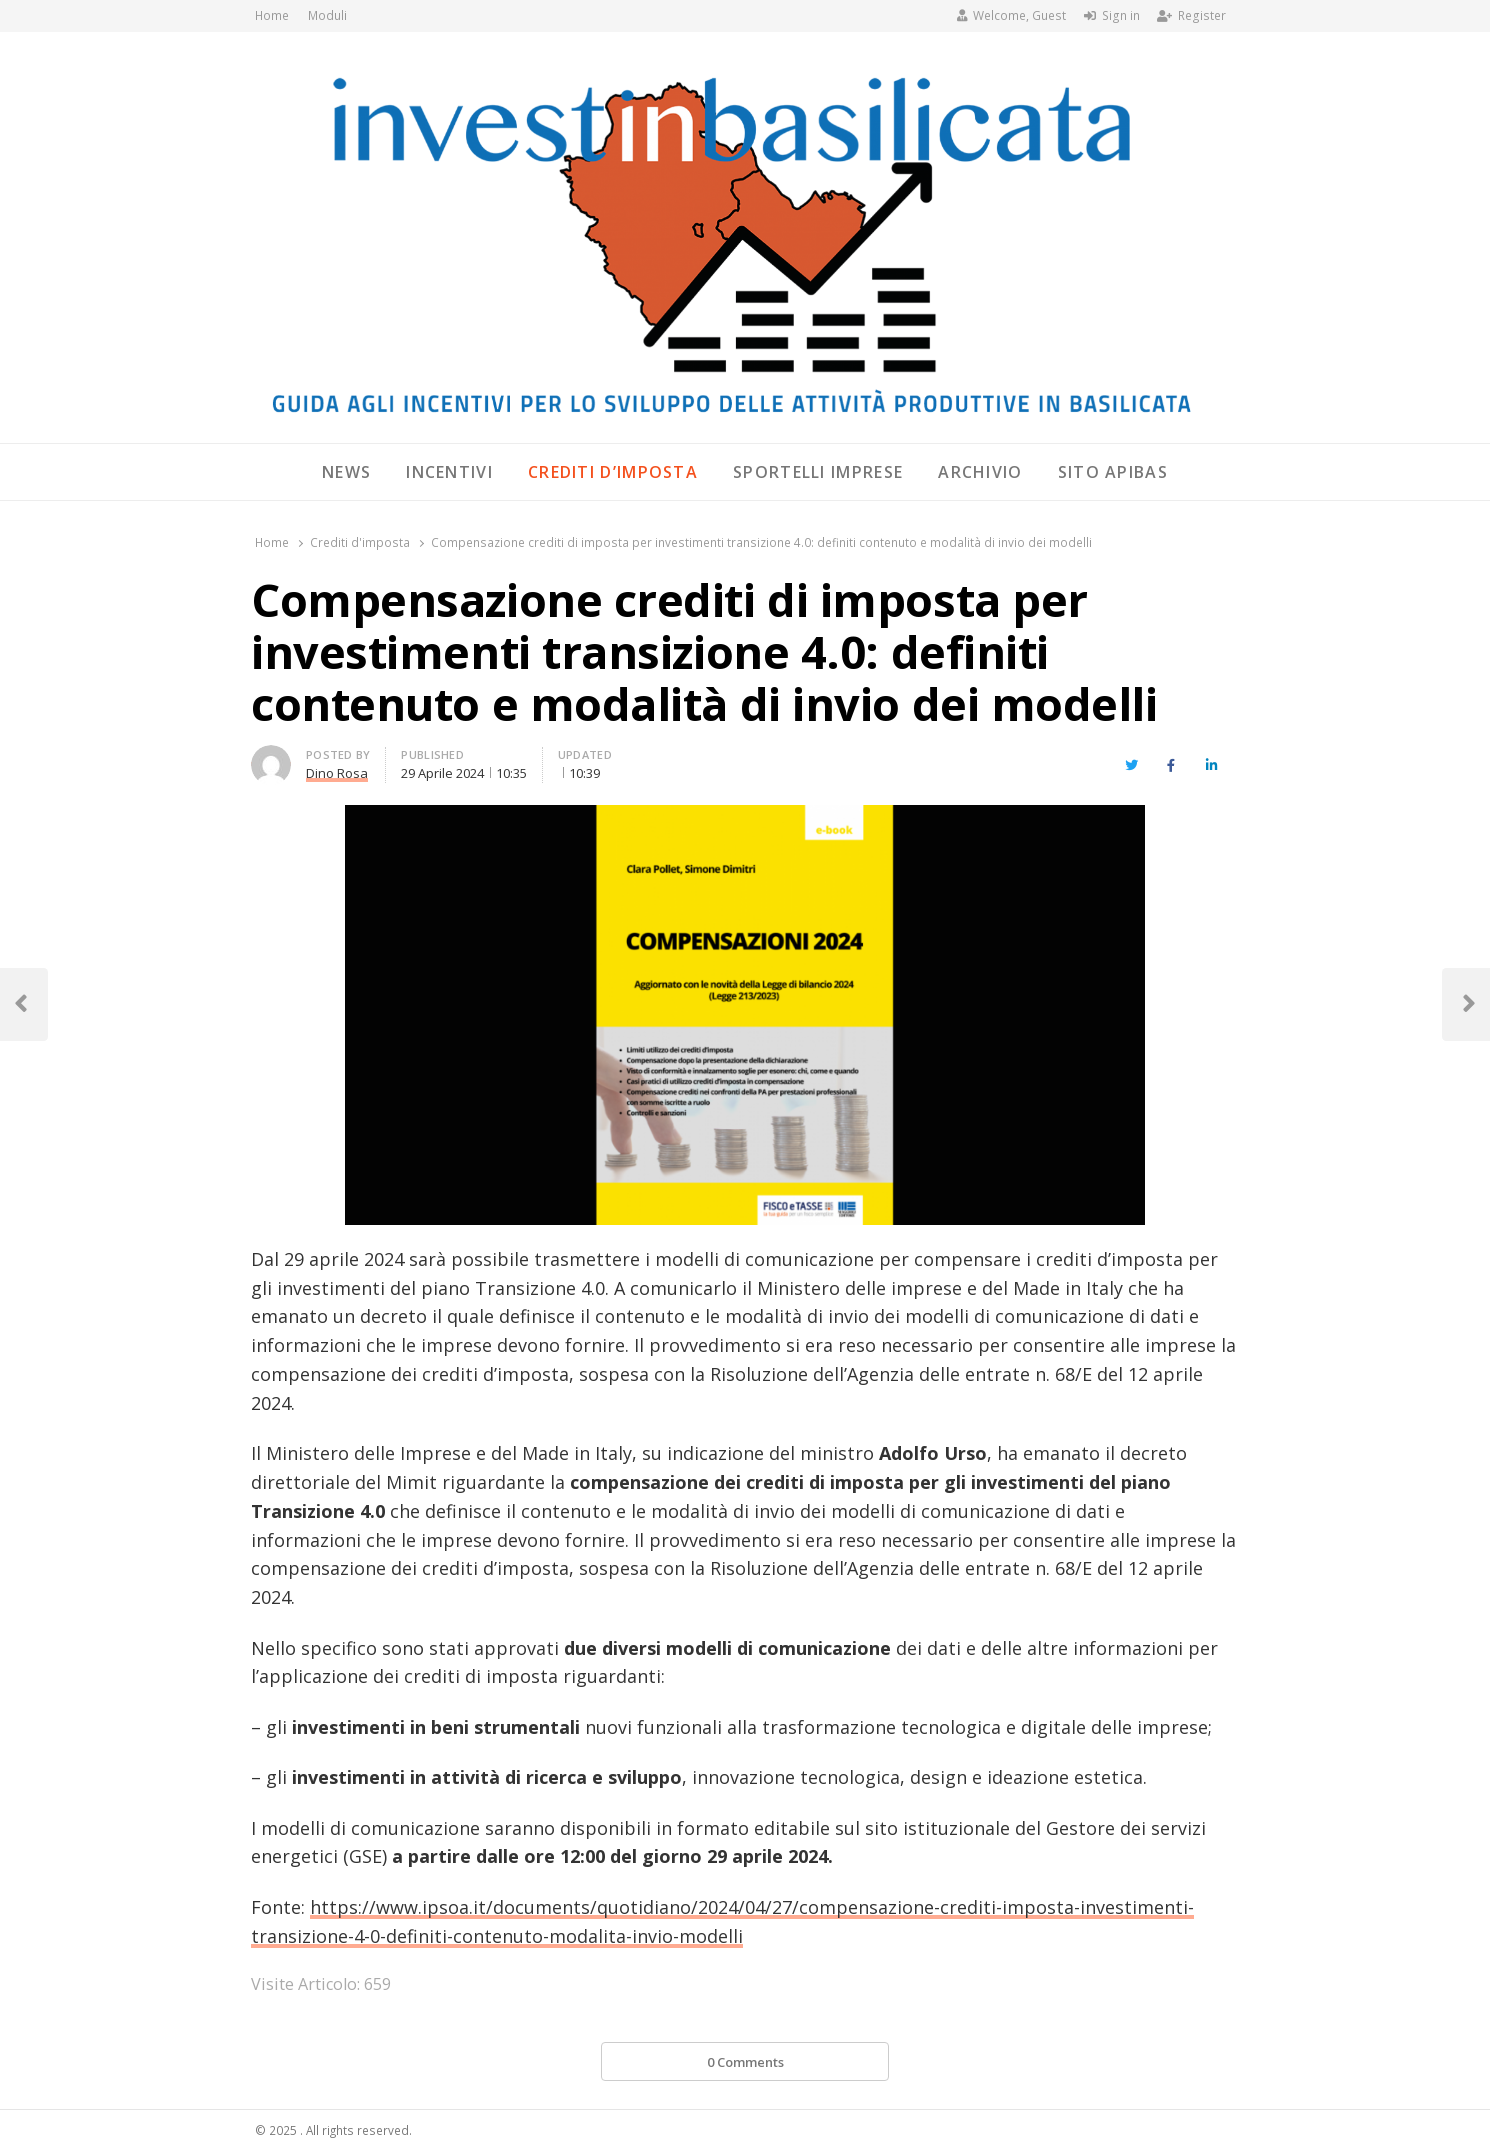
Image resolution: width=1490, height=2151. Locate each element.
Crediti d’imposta (613, 472)
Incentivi (449, 472)
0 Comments (745, 2062)
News (346, 472)
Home (272, 15)
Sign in (1112, 15)
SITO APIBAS (1113, 472)
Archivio (980, 472)
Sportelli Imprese (818, 472)
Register (1191, 15)
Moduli (327, 15)
